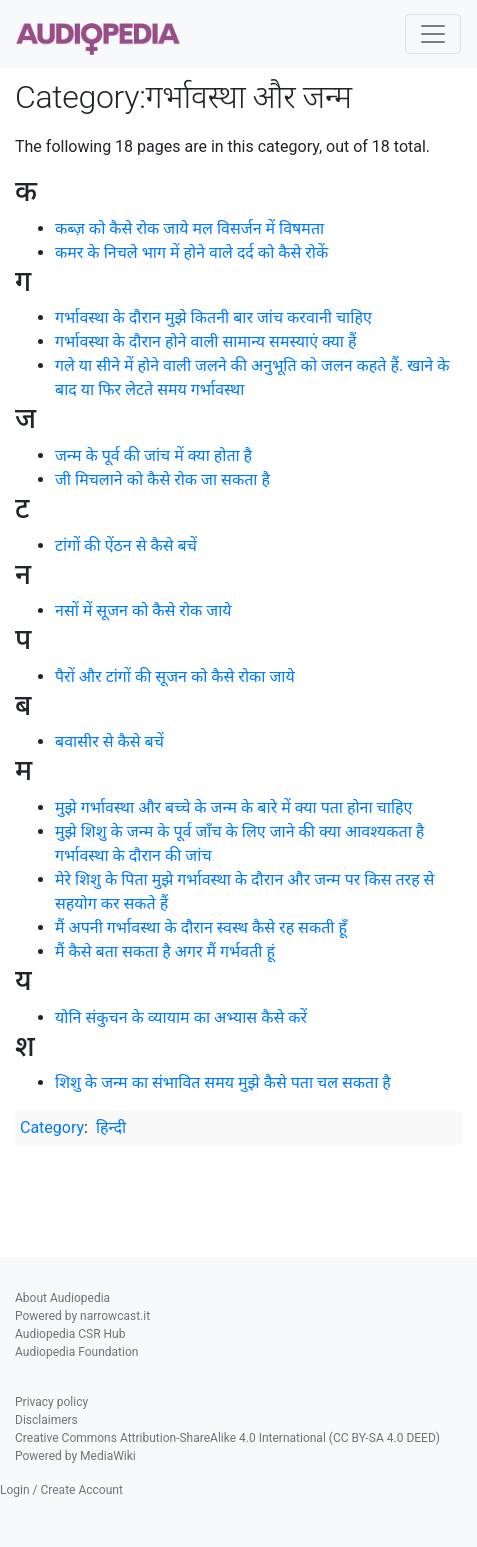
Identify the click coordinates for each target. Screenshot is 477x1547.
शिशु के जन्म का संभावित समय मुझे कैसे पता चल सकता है (223, 1082)
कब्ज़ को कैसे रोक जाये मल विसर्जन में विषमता (189, 228)
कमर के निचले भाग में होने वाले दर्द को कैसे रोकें (191, 252)
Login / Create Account (61, 1490)
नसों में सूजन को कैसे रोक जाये (143, 610)
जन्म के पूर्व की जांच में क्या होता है (153, 455)
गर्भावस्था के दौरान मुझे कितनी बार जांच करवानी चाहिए (213, 317)
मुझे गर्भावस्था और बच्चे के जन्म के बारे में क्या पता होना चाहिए (233, 807)
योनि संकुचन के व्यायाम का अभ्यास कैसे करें (181, 1017)
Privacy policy (51, 1402)
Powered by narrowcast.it (82, 1316)
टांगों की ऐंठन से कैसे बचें (126, 545)
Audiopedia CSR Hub (70, 1334)
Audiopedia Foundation (76, 1352)
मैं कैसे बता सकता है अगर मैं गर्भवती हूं (165, 951)
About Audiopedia (62, 1298)
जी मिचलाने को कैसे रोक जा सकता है (162, 479)
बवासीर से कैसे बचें (109, 741)
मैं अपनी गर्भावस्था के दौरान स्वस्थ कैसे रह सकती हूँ (201, 927)
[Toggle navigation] (433, 34)
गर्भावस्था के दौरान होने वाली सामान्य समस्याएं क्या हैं (205, 341)
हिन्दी (111, 1127)
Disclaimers (46, 1420)
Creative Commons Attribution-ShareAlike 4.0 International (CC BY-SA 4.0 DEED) (227, 1438)
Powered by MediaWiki (75, 1456)
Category (52, 1127)
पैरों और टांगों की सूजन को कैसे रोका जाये (175, 676)
